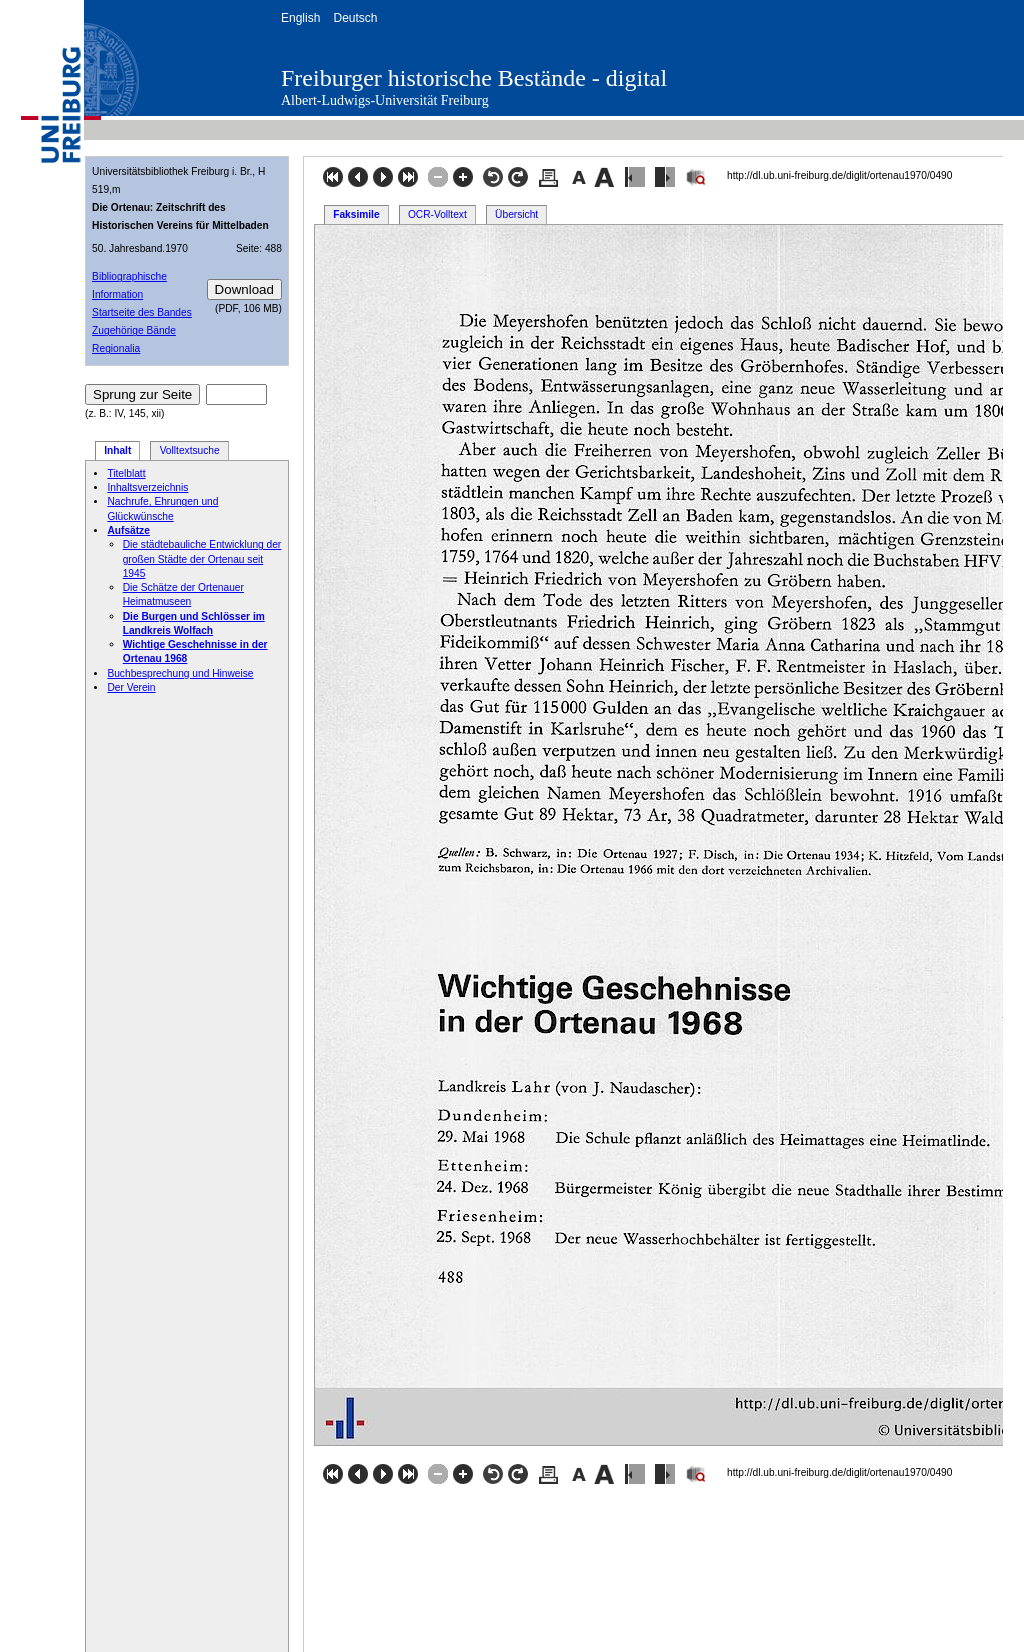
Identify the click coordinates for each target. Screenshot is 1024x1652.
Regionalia (116, 348)
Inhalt (117, 450)
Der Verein (131, 687)
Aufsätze (128, 530)
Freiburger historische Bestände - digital (474, 78)
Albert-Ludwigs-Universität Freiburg (385, 100)
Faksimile (356, 214)
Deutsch (355, 18)
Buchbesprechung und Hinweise (180, 673)
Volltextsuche (190, 450)
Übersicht (516, 214)
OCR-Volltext (437, 214)
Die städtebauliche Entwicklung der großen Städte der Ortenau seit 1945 (202, 559)
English (300, 18)
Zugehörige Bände (134, 330)
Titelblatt (126, 473)
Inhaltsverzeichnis (147, 487)
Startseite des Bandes (142, 312)
